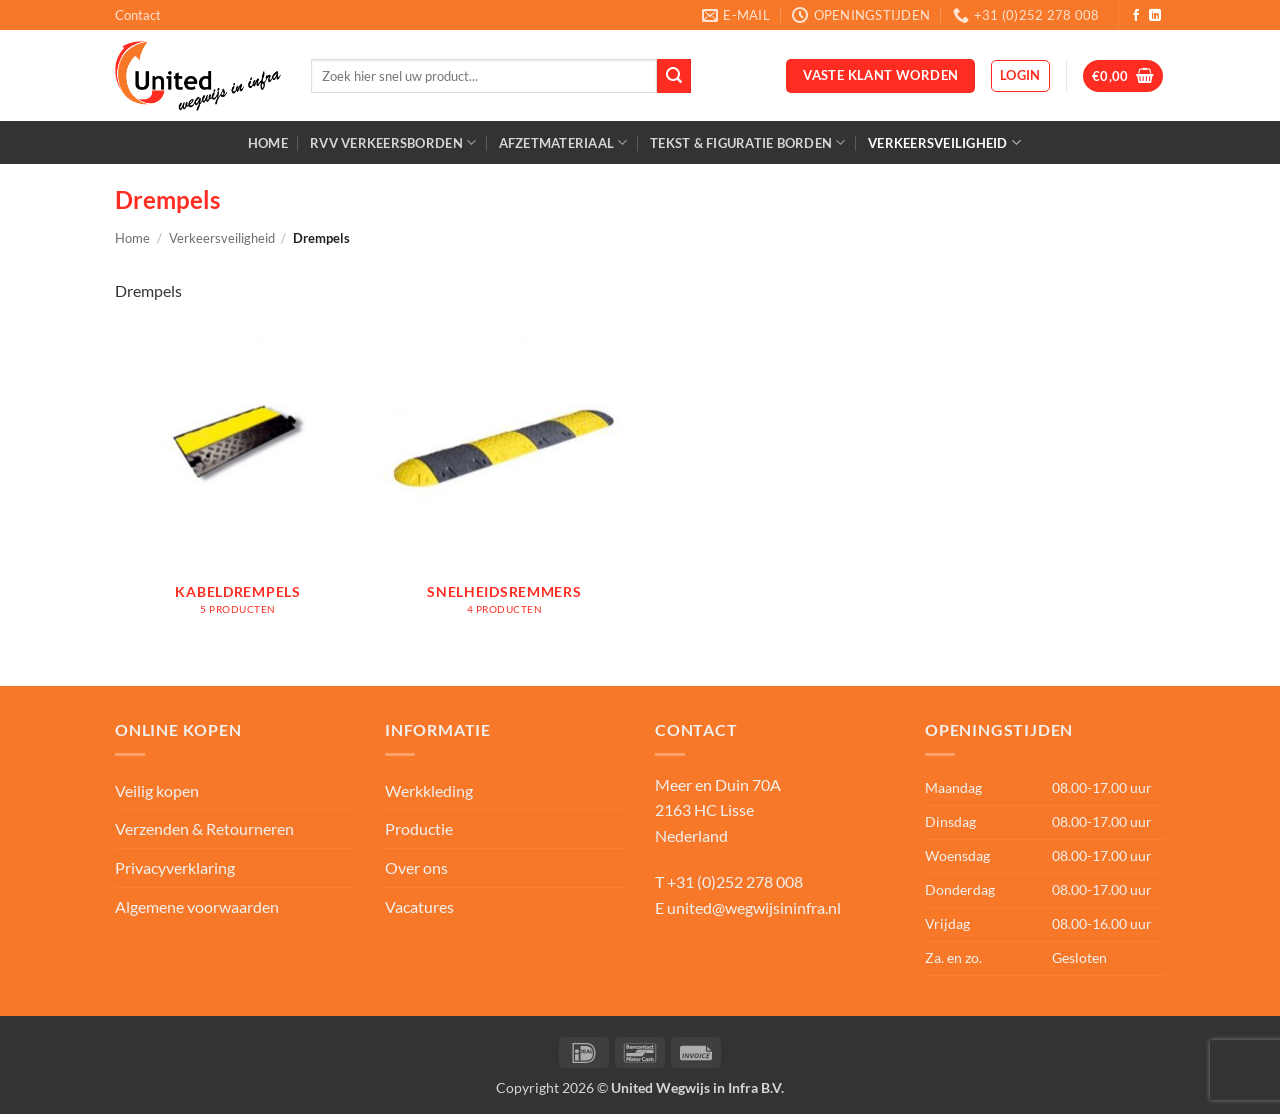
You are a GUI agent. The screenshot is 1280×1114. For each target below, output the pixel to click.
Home (268, 143)
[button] (1020, 76)
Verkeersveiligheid (944, 142)
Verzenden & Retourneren (204, 828)
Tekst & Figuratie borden (748, 142)
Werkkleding (429, 790)
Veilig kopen (157, 790)
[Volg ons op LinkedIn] (1155, 16)
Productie (419, 828)
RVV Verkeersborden (393, 142)
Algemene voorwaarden (197, 906)
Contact (138, 15)
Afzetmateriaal (563, 142)
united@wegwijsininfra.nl (754, 907)
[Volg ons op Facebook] (1136, 16)
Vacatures (419, 906)
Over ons (416, 867)
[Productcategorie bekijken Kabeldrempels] (238, 481)
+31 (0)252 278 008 (735, 881)
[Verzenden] (674, 76)
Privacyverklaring (175, 867)
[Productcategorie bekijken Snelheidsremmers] (504, 481)
